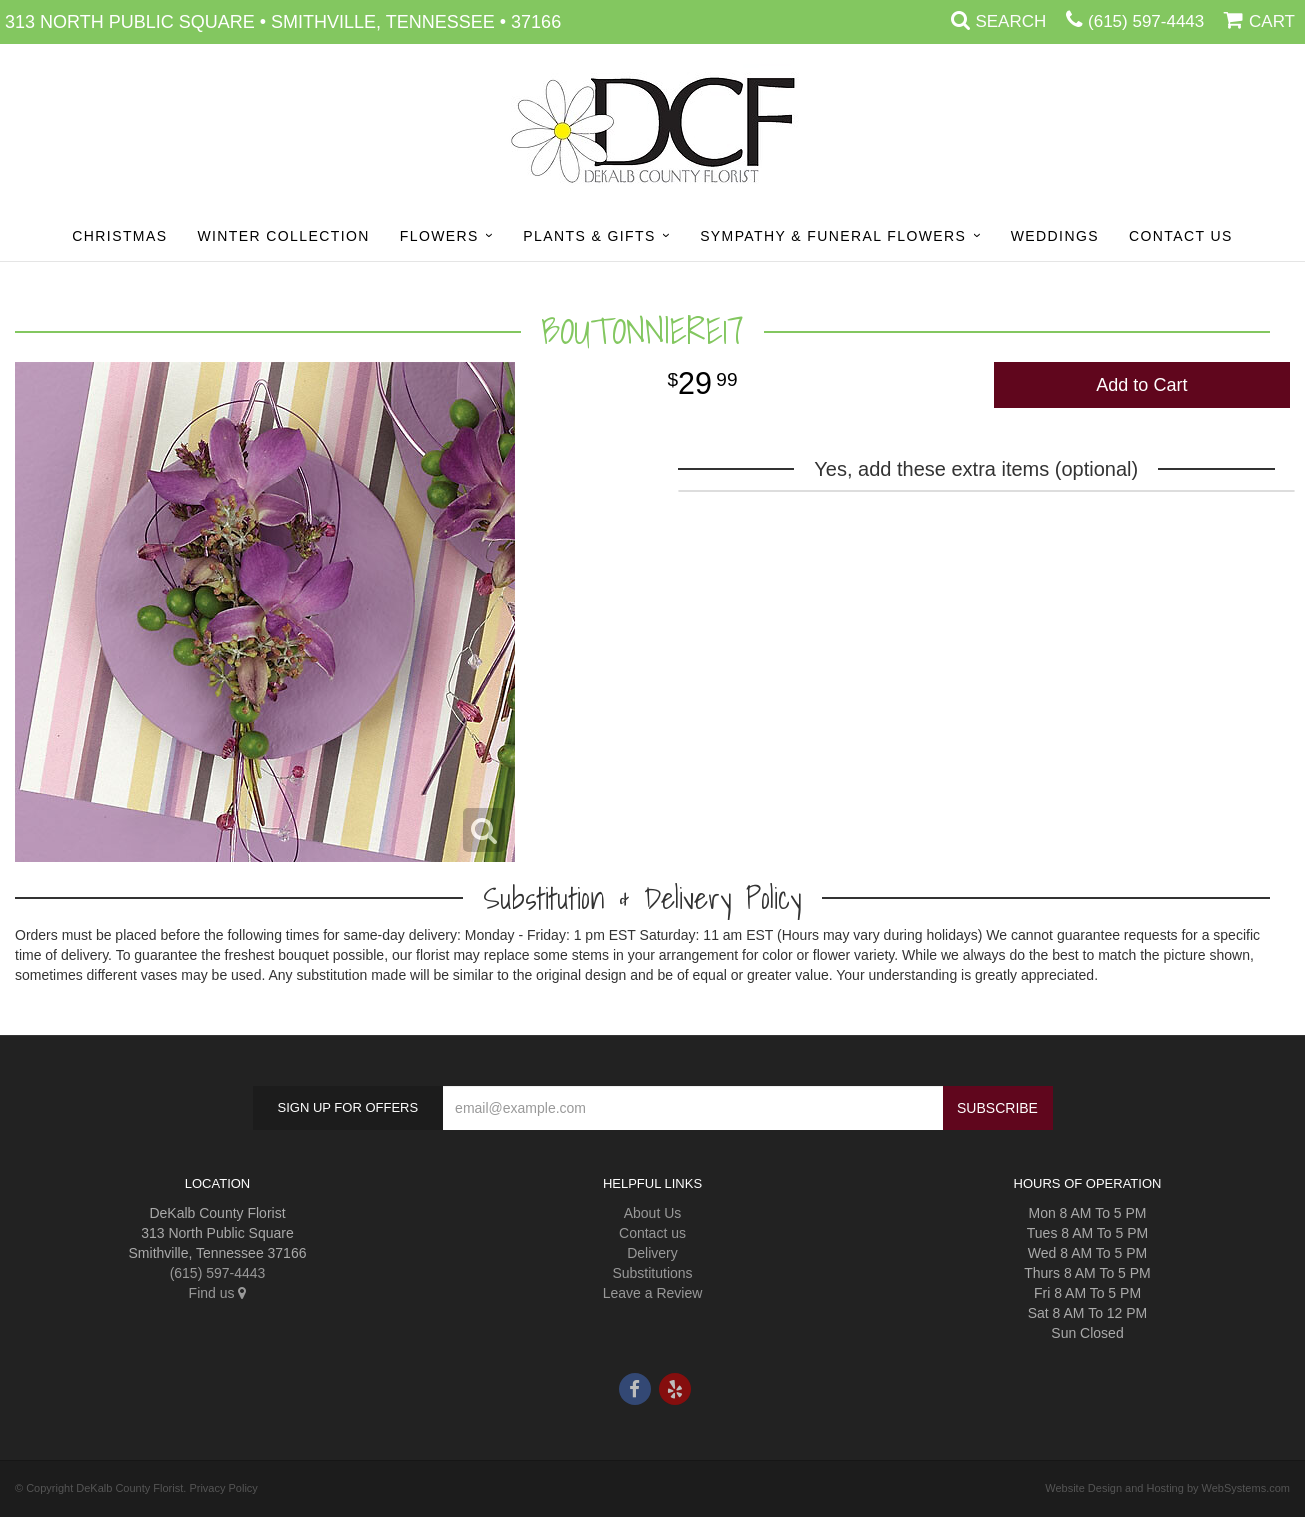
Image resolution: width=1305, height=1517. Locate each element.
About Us (653, 1213)
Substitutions (652, 1273)
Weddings (1055, 236)
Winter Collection (283, 236)
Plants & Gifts (589, 236)
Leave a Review (653, 1293)
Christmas (119, 236)
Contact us (652, 1233)
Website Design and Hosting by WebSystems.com (1167, 1488)
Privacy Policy (223, 1488)
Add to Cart (1141, 385)
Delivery (652, 1253)
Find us (218, 1293)
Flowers (439, 236)
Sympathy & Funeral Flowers (833, 236)
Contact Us (1181, 236)
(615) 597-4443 (1146, 21)
